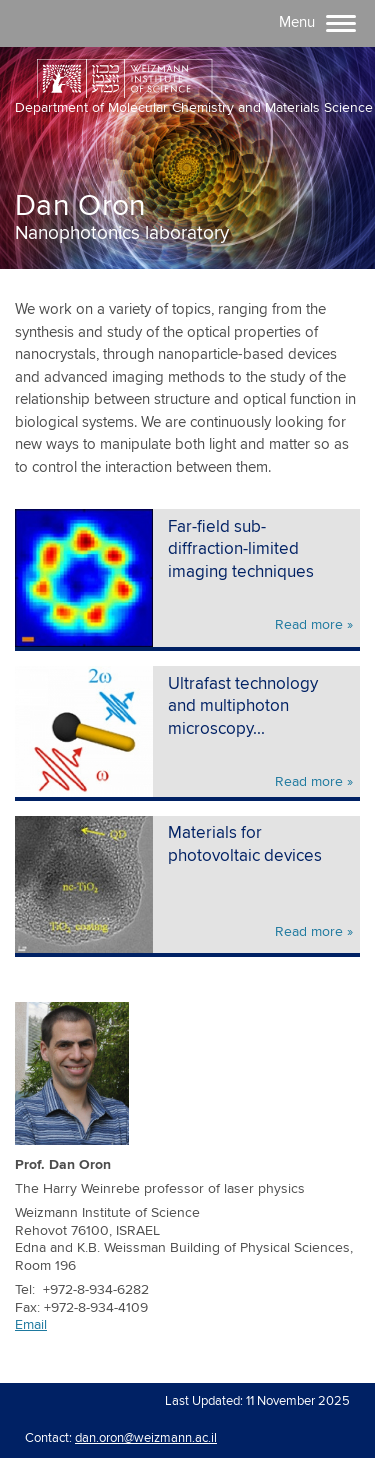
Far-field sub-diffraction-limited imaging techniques (241, 550)
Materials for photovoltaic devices (245, 845)
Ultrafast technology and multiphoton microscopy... (243, 707)
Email (31, 1325)
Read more (309, 625)
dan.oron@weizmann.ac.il (146, 1438)
